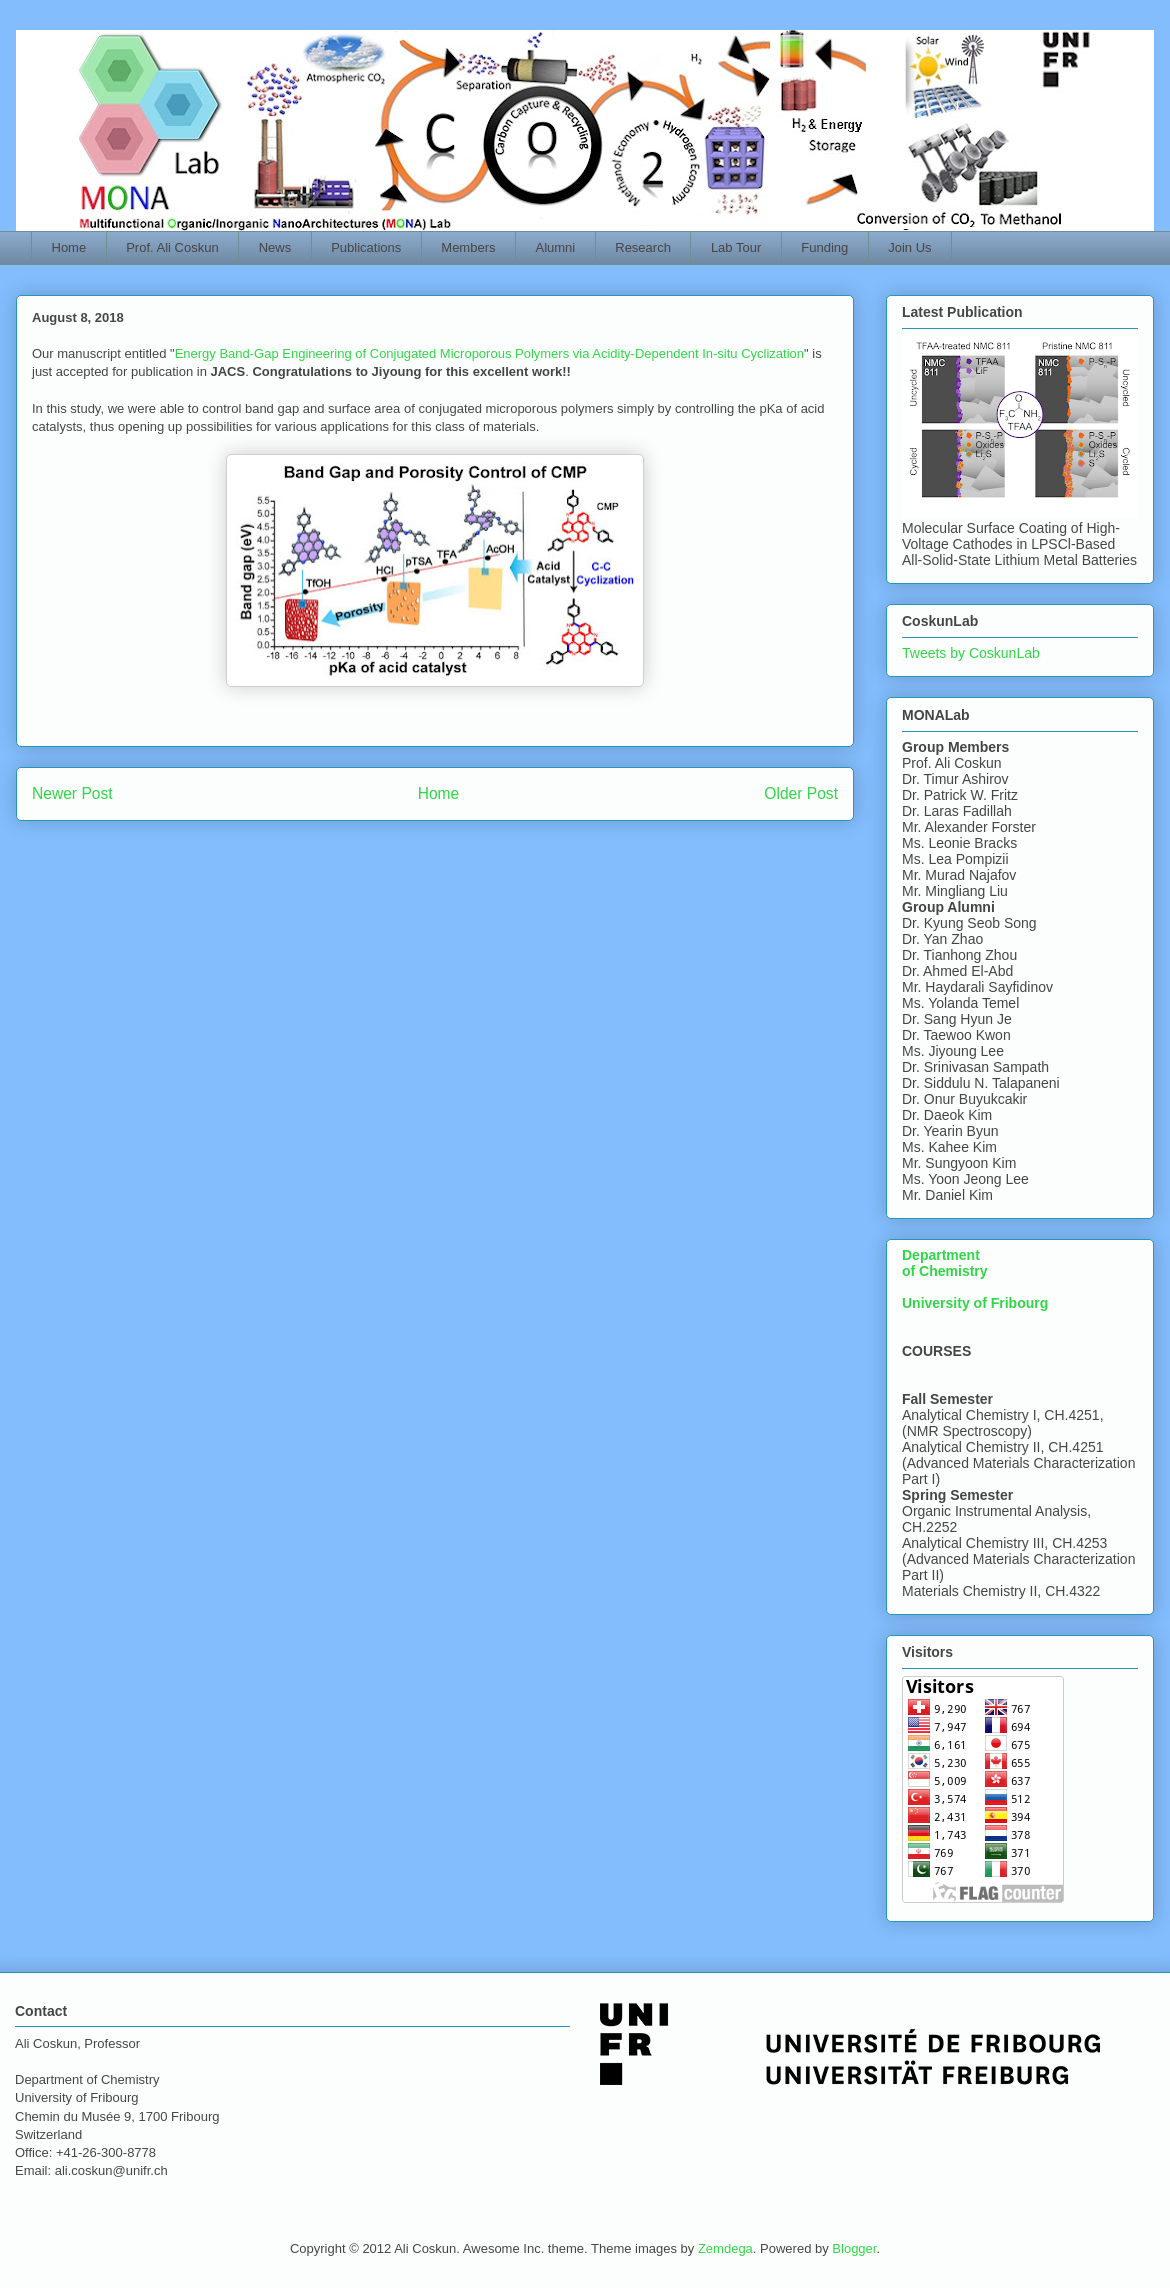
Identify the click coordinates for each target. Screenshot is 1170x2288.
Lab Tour (736, 247)
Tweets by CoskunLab (971, 653)
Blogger (854, 2248)
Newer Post (72, 793)
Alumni (556, 247)
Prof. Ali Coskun (172, 247)
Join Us (909, 247)
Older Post (801, 793)
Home (69, 247)
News (275, 247)
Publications (366, 247)
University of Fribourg (975, 1303)
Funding (824, 247)
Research (643, 247)
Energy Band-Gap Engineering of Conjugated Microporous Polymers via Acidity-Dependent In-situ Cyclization (489, 353)
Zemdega (725, 2248)
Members (468, 247)
